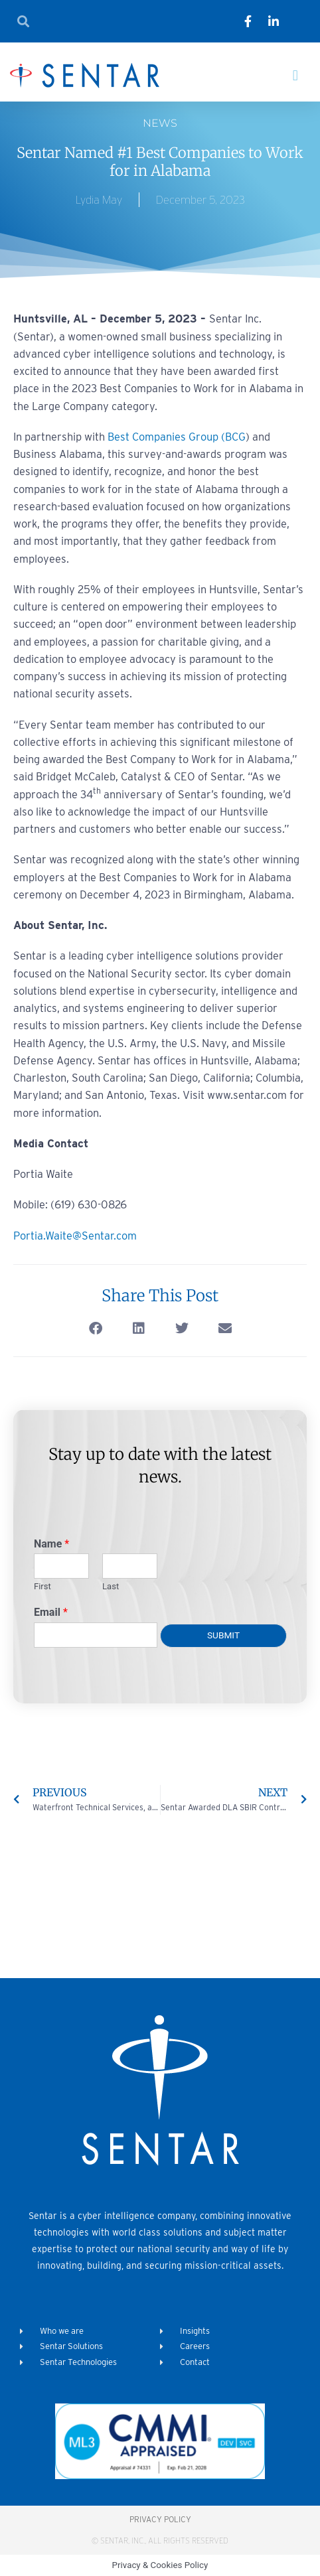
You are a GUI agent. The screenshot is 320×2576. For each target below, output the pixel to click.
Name (51, 1544)
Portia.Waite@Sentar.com (75, 1235)
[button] (295, 75)
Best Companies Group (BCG (177, 436)
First (42, 1586)
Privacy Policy (160, 2519)
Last (110, 1586)
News (160, 123)
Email (51, 1612)
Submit (223, 1635)
